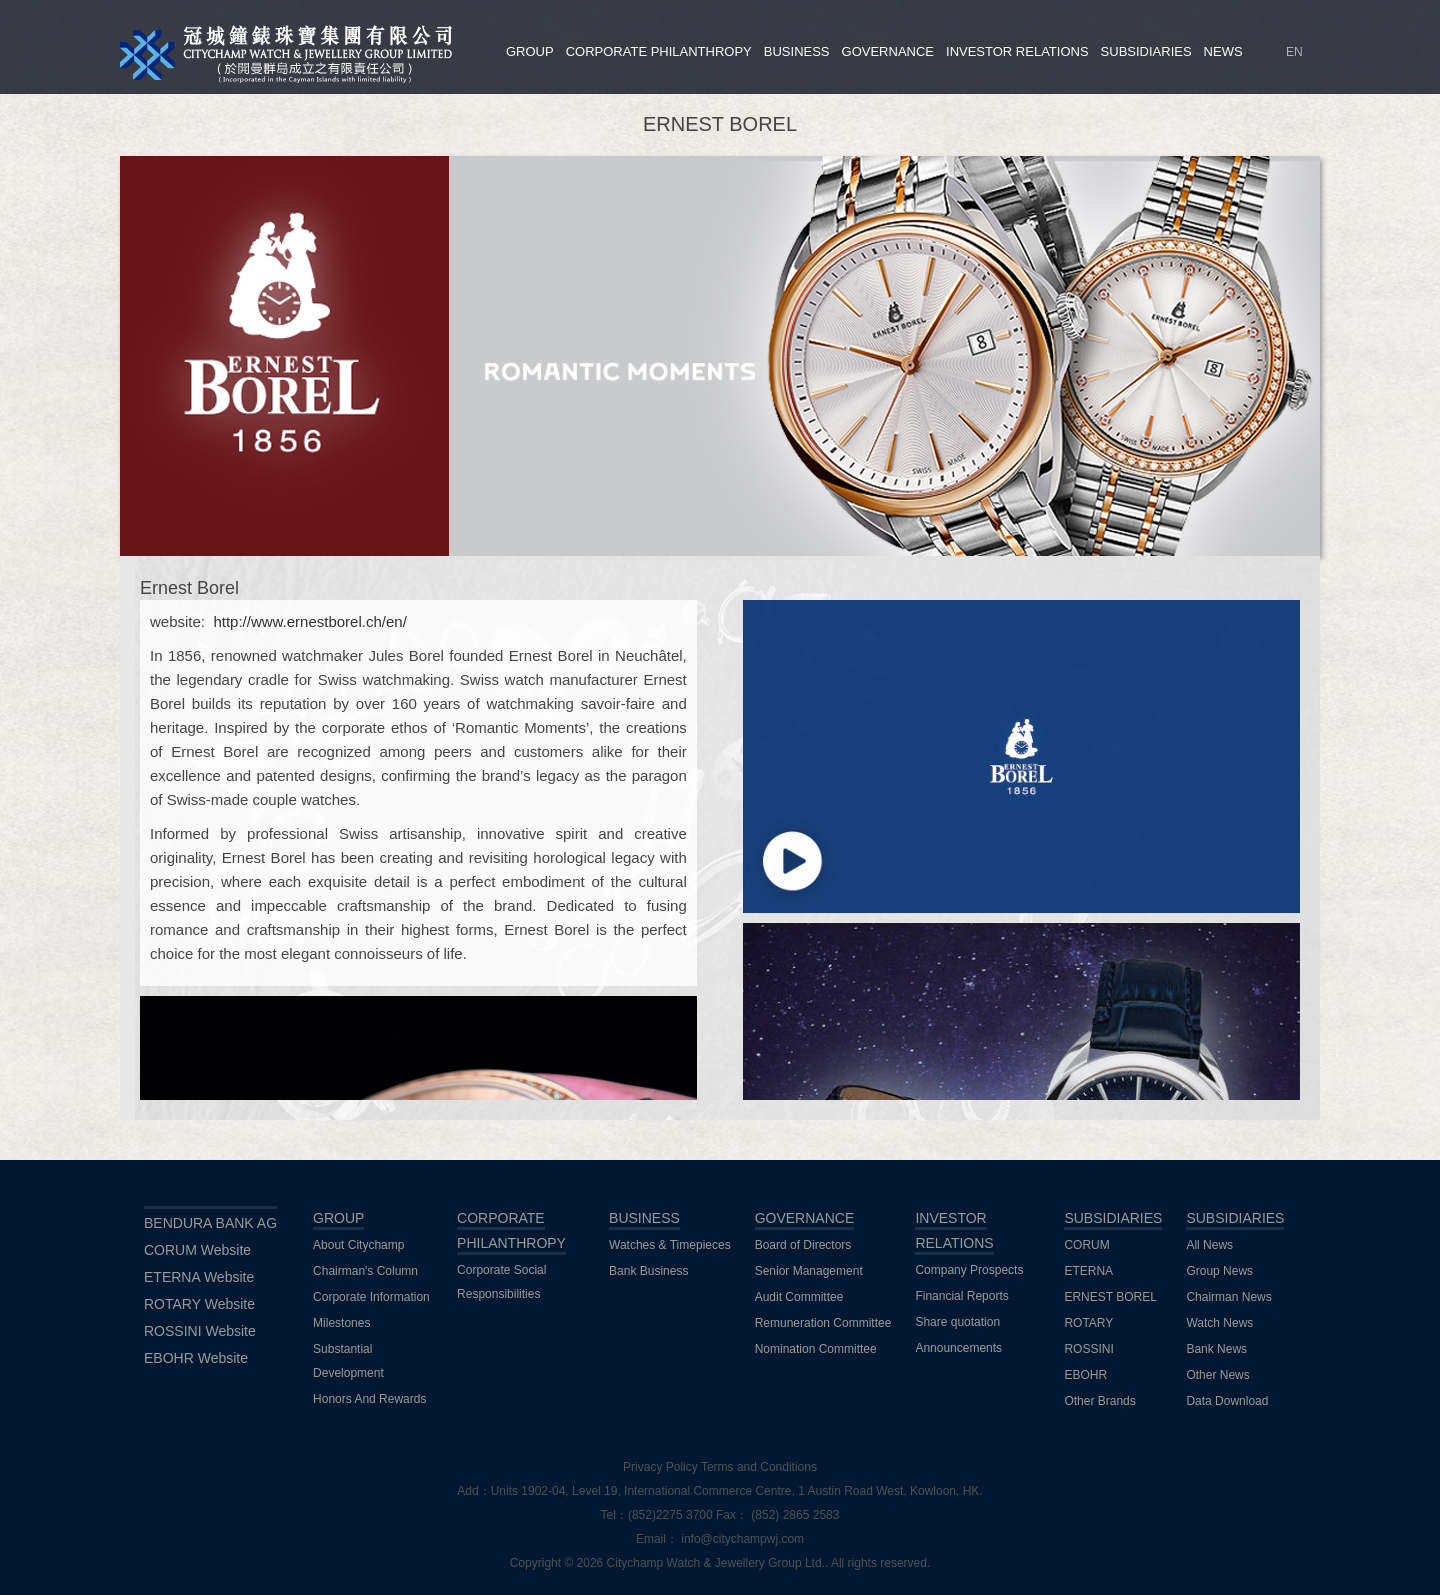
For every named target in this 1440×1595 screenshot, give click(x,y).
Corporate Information (371, 1297)
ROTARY (1088, 1323)
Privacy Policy (660, 1467)
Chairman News (1228, 1297)
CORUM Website (197, 1250)
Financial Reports (961, 1296)
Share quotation (957, 1322)
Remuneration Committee (823, 1323)
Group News (1219, 1271)
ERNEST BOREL (1110, 1297)
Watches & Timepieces (670, 1245)
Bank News (1216, 1349)
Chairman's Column (365, 1271)
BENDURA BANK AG (210, 1223)
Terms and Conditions (759, 1467)
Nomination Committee (816, 1349)
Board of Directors (803, 1245)
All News (1209, 1245)
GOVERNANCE (888, 51)
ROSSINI (1088, 1349)
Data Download (1227, 1401)
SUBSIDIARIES (1146, 51)
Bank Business (648, 1271)
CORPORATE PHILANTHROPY (659, 51)
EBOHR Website (196, 1358)
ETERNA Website (199, 1277)
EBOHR (1085, 1375)
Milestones (341, 1323)
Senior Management (809, 1271)
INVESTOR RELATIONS (1017, 51)
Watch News (1219, 1323)
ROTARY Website (199, 1304)
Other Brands (1099, 1401)
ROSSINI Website (200, 1331)
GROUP (530, 51)
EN (1294, 52)
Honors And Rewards (369, 1399)
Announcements (958, 1348)
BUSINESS (797, 51)
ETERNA (1088, 1271)
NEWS (1223, 51)
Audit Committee (799, 1297)
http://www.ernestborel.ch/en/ (309, 621)
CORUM (1086, 1245)
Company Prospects (969, 1270)
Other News (1217, 1375)
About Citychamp (358, 1245)
